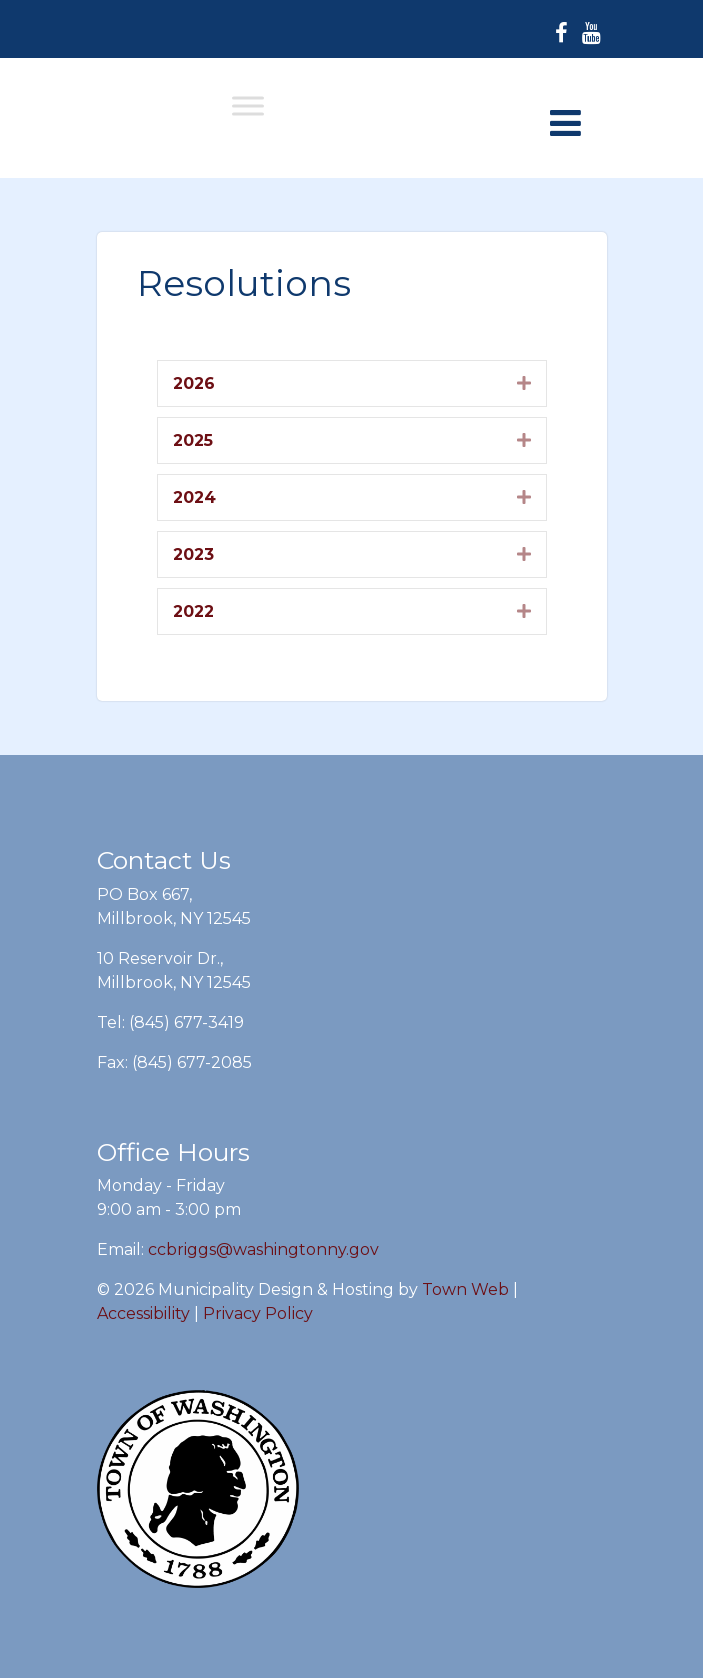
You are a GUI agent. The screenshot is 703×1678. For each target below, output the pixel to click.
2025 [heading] (193, 440)
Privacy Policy (258, 1313)
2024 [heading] (194, 497)
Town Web (465, 1289)
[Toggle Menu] (248, 105)
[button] (524, 383)
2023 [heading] (193, 554)
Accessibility (143, 1313)
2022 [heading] (193, 611)
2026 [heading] (194, 383)
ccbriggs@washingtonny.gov (263, 1249)
